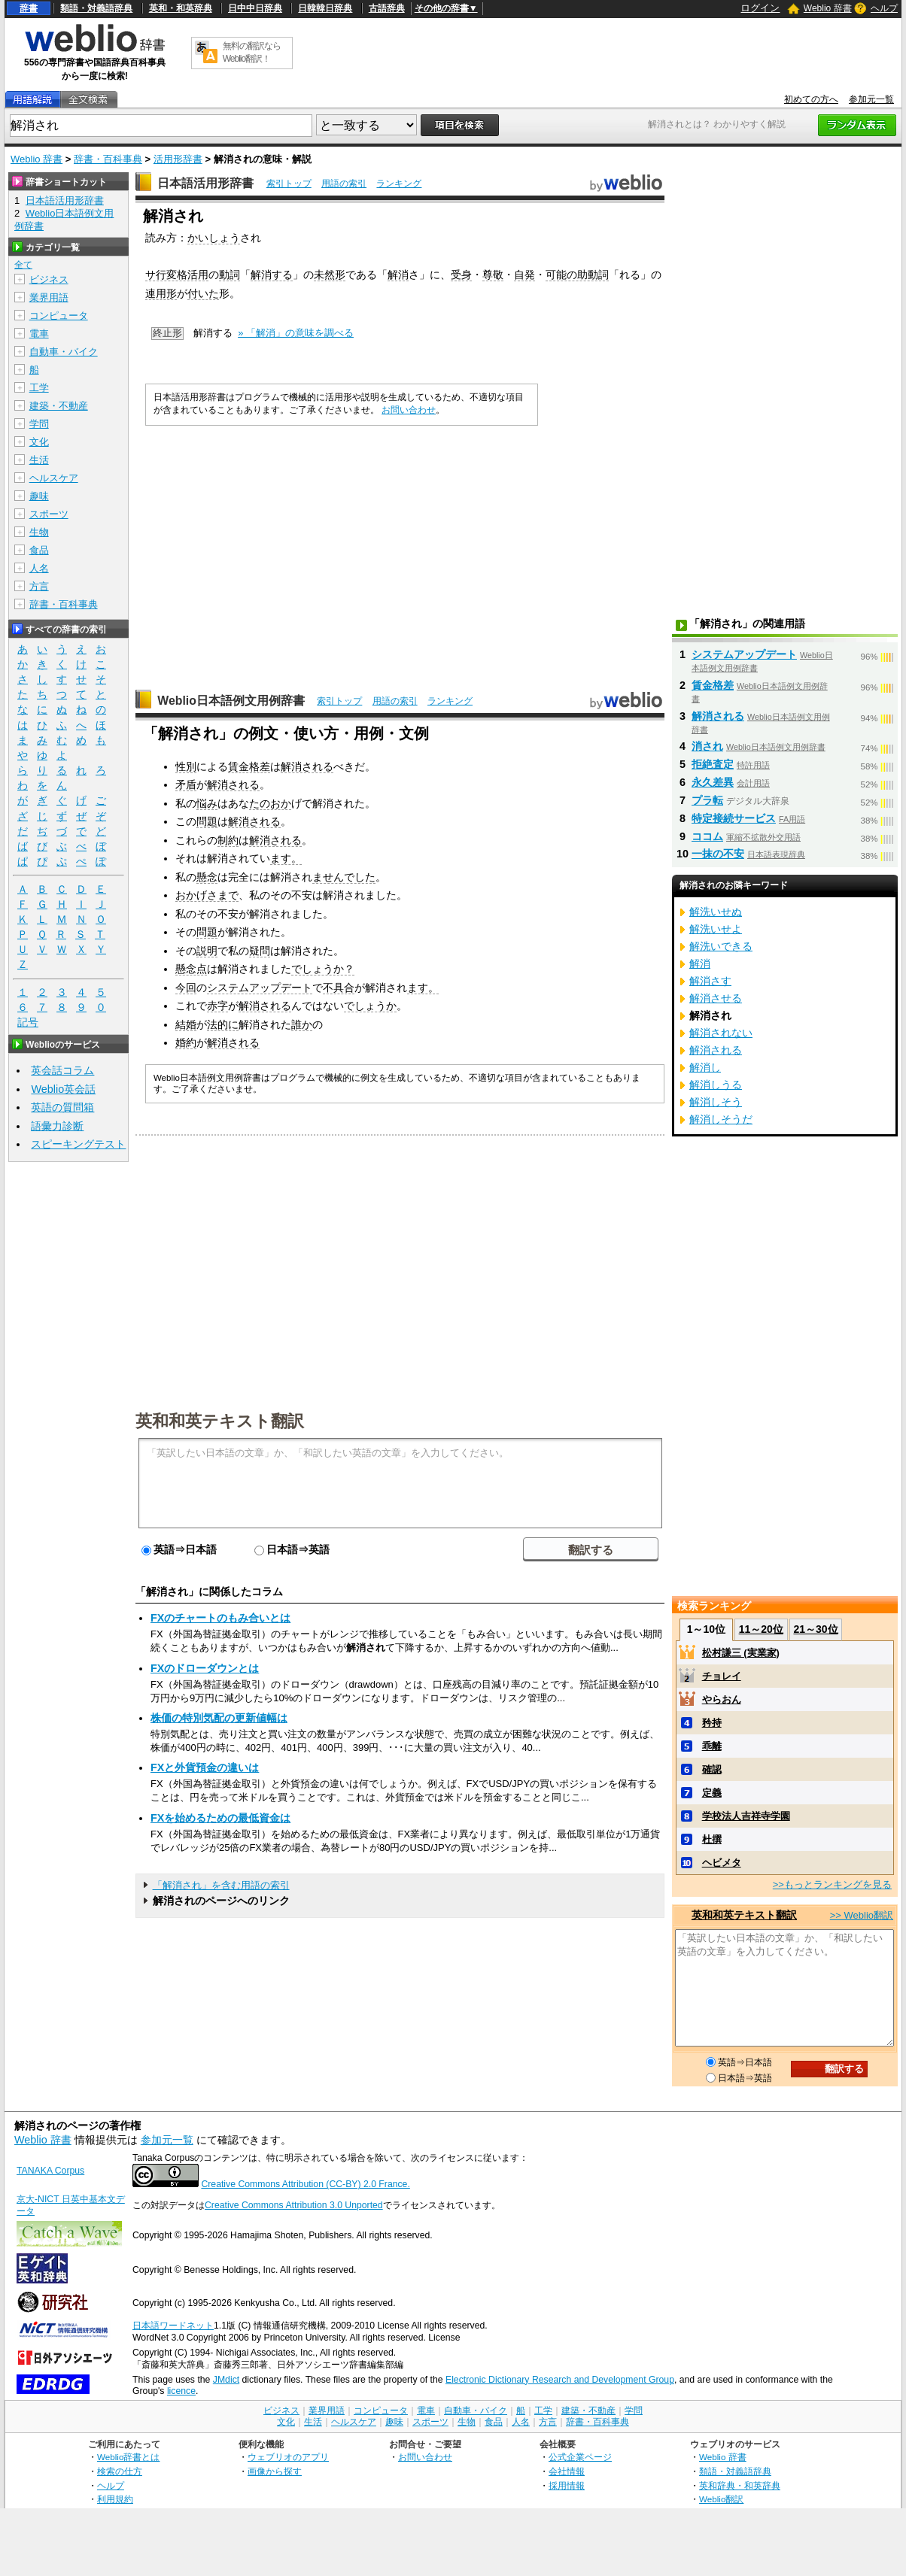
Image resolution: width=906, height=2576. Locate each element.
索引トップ (289, 183)
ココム (707, 836)
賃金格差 (249, 766)
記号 (27, 1022)
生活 (39, 460)
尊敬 (492, 275)
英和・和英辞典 (180, 8)
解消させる (715, 998)
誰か (301, 1024)
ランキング (398, 183)
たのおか (270, 803)
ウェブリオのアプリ (288, 2457)
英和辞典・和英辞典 (739, 2485)
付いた (203, 293)
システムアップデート (259, 988)
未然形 (329, 275)
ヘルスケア (53, 478)
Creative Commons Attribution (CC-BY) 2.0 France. (305, 2184)
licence (181, 2391)
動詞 (229, 275)
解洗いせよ (715, 929)
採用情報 (567, 2485)
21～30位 (815, 1629)
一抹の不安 (718, 854)
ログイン (760, 8)
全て (23, 264)
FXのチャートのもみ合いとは (220, 1618)
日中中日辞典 (255, 8)
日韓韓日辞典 (325, 8)
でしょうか (370, 1006)
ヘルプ (884, 8)
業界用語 (48, 297)
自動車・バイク (63, 351)
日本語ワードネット (173, 2325)
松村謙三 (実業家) (741, 1652)
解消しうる (715, 1085)
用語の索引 (343, 183)
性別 (185, 766)
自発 (524, 275)
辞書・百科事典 (108, 159)
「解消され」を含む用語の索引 (221, 1885)
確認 (712, 1769)
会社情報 (567, 2471)
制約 (228, 840)
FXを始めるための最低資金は (220, 1818)
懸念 (206, 877)
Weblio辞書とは (128, 2457)
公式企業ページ (580, 2457)
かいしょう (213, 238)
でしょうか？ (322, 969)
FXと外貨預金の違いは (204, 1767)
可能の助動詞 (577, 275)
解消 (398, 275)
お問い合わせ (409, 409)
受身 (461, 275)
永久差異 (713, 782)
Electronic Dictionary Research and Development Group (559, 2379)
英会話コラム (62, 1070)
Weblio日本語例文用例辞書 (231, 700)
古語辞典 (387, 8)
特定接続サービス (734, 818)
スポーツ (48, 514)
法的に (223, 1024)
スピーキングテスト (78, 1144)
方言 (39, 586)
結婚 (185, 1024)
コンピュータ (58, 315)
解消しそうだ (720, 1119)
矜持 (712, 1722)
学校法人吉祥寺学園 (746, 1816)
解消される (307, 766)
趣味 (39, 496)
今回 (185, 988)
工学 (39, 387)
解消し (705, 1067)
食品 (39, 550)
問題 (206, 821)
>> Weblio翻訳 (861, 1915)
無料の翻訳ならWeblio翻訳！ (252, 52)
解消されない (720, 1033)
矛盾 (185, 784)
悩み (206, 803)
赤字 (217, 1006)
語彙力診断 (57, 1126)
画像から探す (275, 2471)
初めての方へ (811, 99)
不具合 (338, 988)
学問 (39, 423)
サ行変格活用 (176, 275)
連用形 (161, 293)
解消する (272, 275)
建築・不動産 (58, 405)
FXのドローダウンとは (204, 1668)
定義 (712, 1792)
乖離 (712, 1746)
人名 (39, 568)
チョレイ (721, 1676)
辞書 (29, 8)
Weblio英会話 (63, 1089)
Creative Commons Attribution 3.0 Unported (294, 2205)
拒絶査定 (713, 764)
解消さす (710, 981)
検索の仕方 (119, 2471)
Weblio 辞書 (828, 8)
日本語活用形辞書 (205, 183)
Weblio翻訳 (721, 2499)
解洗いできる (720, 946)
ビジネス (48, 279)
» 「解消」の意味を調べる (296, 332)
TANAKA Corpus (50, 2170)
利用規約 (115, 2499)
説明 (206, 951)
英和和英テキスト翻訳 (219, 1420)
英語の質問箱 (62, 1107)
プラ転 (707, 800)
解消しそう (715, 1102)
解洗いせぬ (715, 912)
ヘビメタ (721, 1862)
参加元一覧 (871, 99)
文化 (39, 442)
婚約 (185, 1042)
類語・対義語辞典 (96, 8)
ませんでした (343, 877)
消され (707, 746)
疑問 (259, 951)
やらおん (721, 1699)
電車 (39, 333)
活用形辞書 (178, 159)
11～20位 (761, 1629)
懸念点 (191, 969)
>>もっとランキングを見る (832, 1884)
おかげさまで (207, 895)
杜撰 (712, 1839)
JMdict (226, 2379)
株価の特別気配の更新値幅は (218, 1718)
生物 (39, 532)
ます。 (286, 858)
